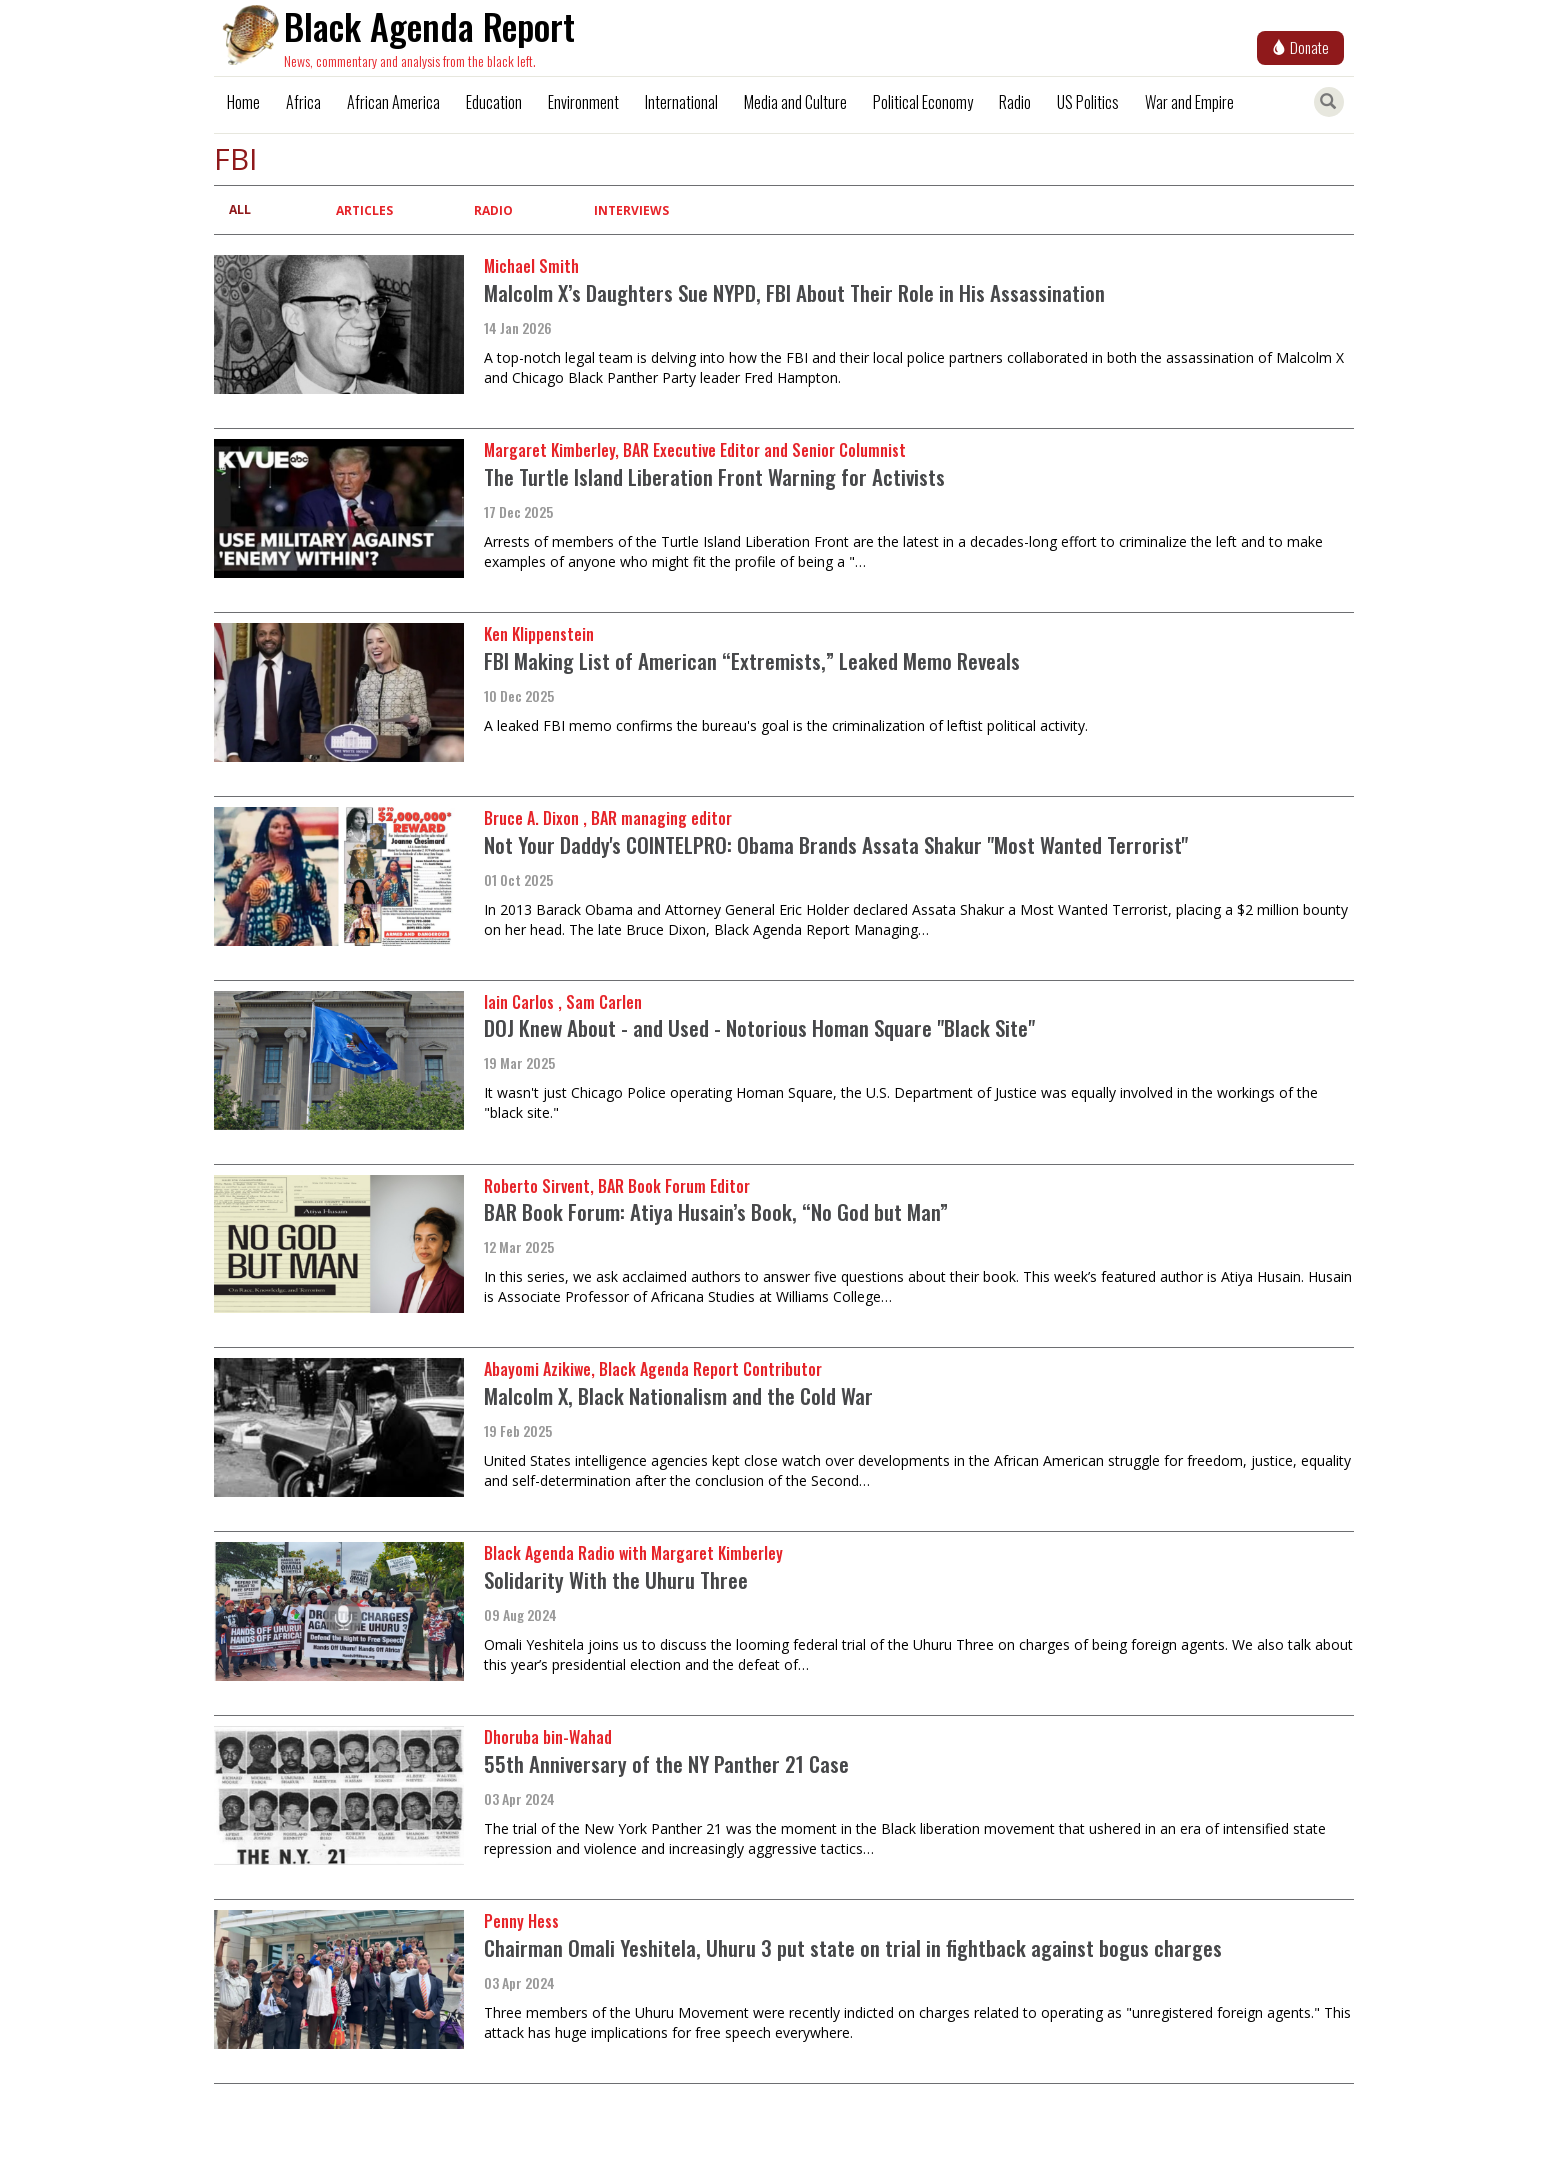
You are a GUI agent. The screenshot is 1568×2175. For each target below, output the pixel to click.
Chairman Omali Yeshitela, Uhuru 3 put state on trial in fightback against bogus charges (853, 1947)
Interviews (631, 210)
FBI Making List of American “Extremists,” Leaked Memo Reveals (752, 660)
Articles (364, 210)
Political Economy (923, 102)
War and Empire (1189, 102)
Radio (1015, 102)
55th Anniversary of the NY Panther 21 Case (666, 1763)
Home (243, 102)
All (240, 209)
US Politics (1088, 102)
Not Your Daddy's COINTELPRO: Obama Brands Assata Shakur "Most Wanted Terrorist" (836, 844)
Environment (583, 102)
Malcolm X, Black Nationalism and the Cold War (678, 1395)
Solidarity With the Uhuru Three (616, 1579)
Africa (303, 102)
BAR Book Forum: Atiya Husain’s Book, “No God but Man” (716, 1211)
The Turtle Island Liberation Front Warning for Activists (714, 476)
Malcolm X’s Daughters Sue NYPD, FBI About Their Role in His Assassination (794, 292)
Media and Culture (795, 102)
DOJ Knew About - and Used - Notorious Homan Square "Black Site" (759, 1027)
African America (393, 102)
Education (494, 102)
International (681, 102)
